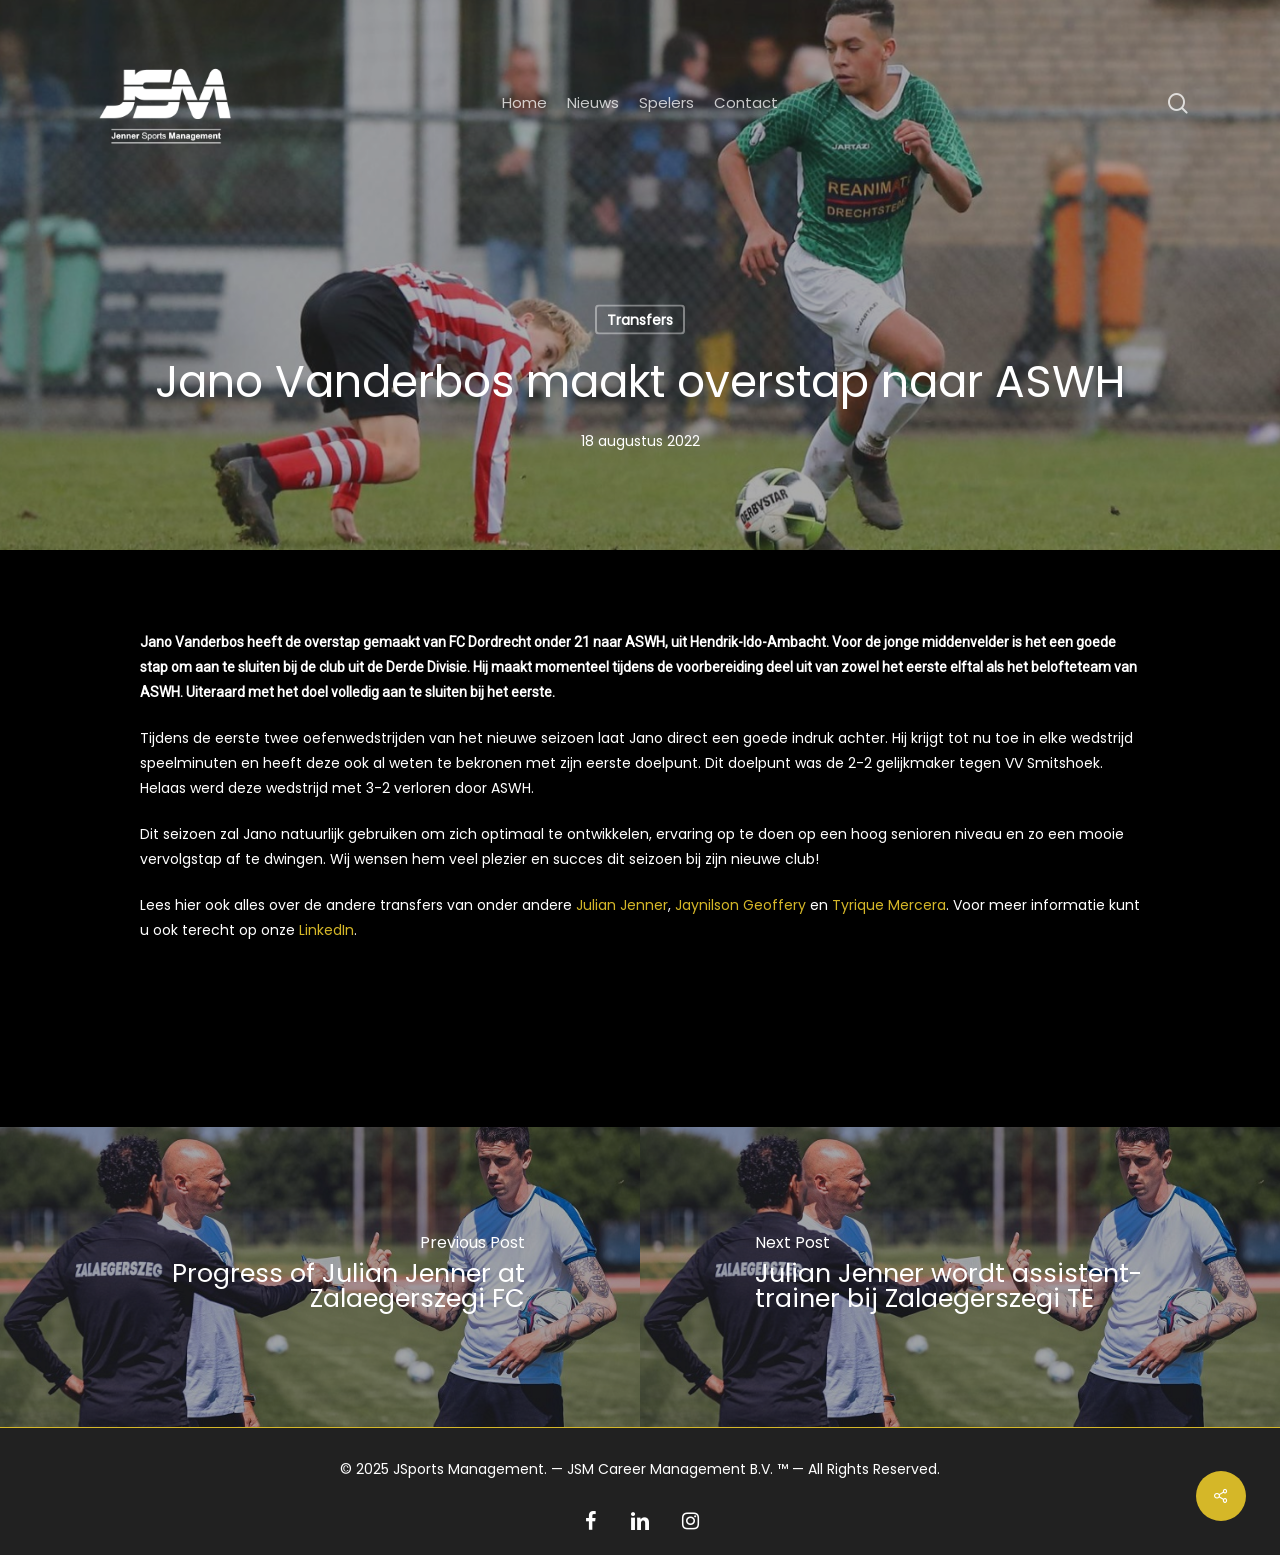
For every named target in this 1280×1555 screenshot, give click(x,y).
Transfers (640, 320)
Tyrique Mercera (889, 905)
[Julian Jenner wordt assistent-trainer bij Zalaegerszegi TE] (960, 1277)
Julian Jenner (622, 905)
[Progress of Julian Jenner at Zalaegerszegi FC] (320, 1277)
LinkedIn (326, 930)
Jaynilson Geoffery (740, 905)
